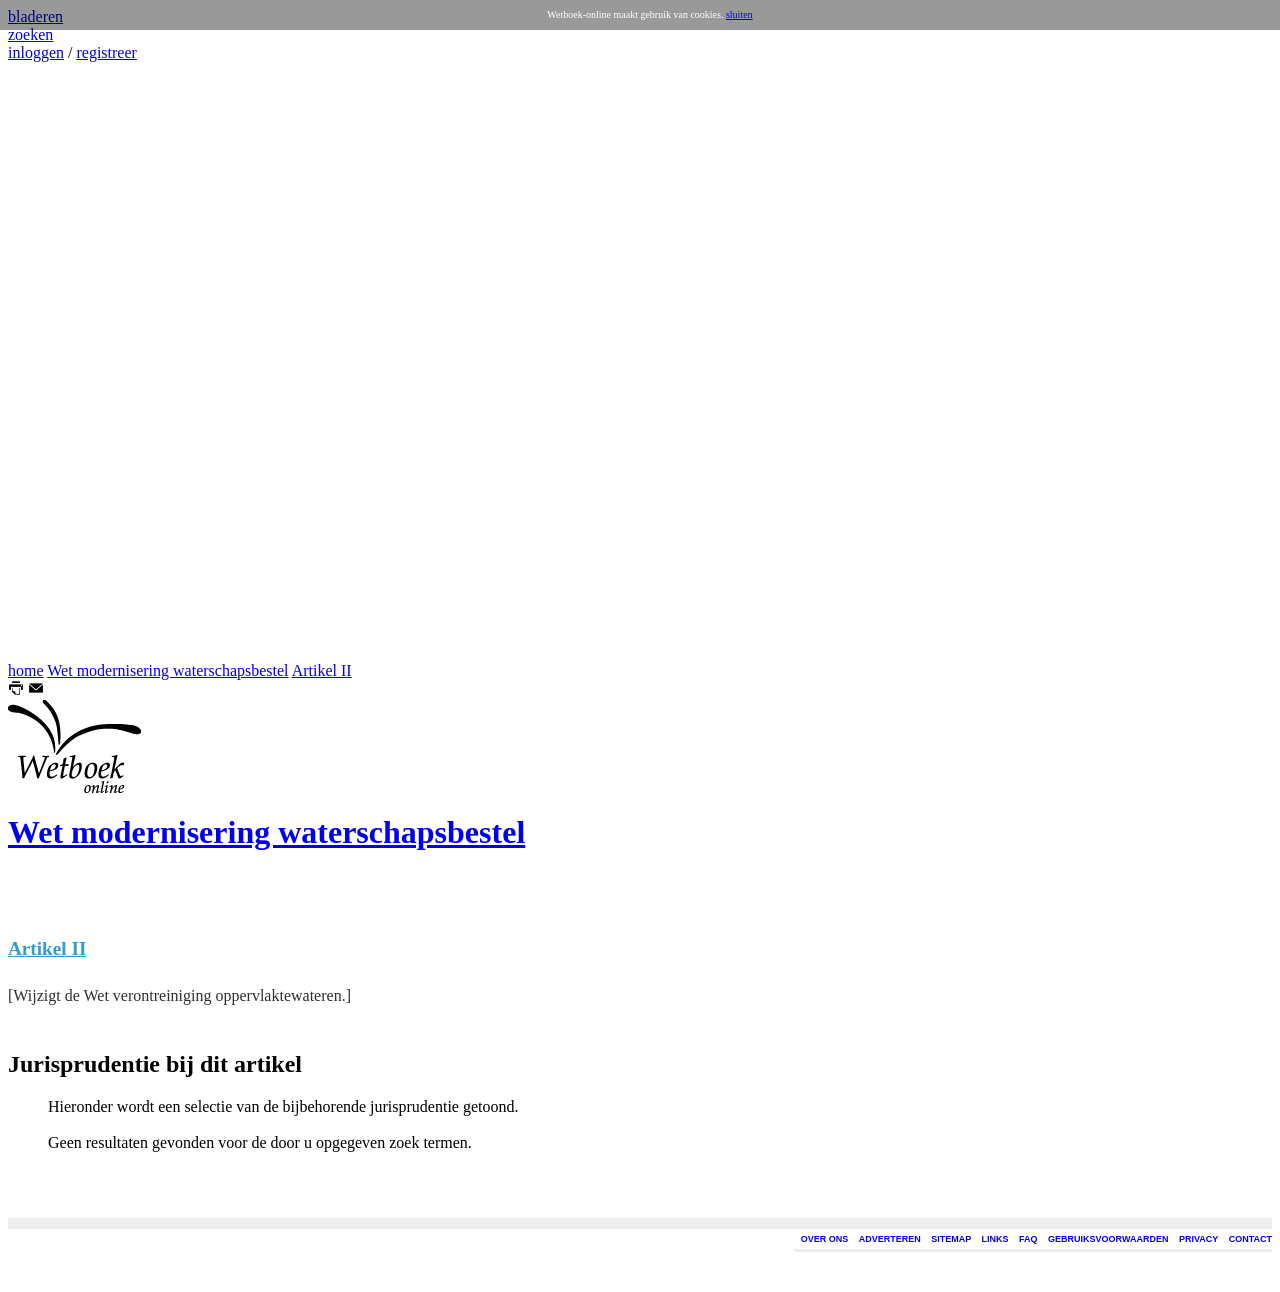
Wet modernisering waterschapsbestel (167, 670)
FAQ (1028, 1239)
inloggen (36, 52)
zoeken (30, 34)
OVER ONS (825, 1239)
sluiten (739, 14)
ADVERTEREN (890, 1239)
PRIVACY (1198, 1239)
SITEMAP (951, 1239)
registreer (106, 52)
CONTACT (1250, 1239)
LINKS (995, 1239)
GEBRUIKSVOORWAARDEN (1108, 1239)
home (26, 670)
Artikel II (322, 670)
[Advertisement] (68, 362)
